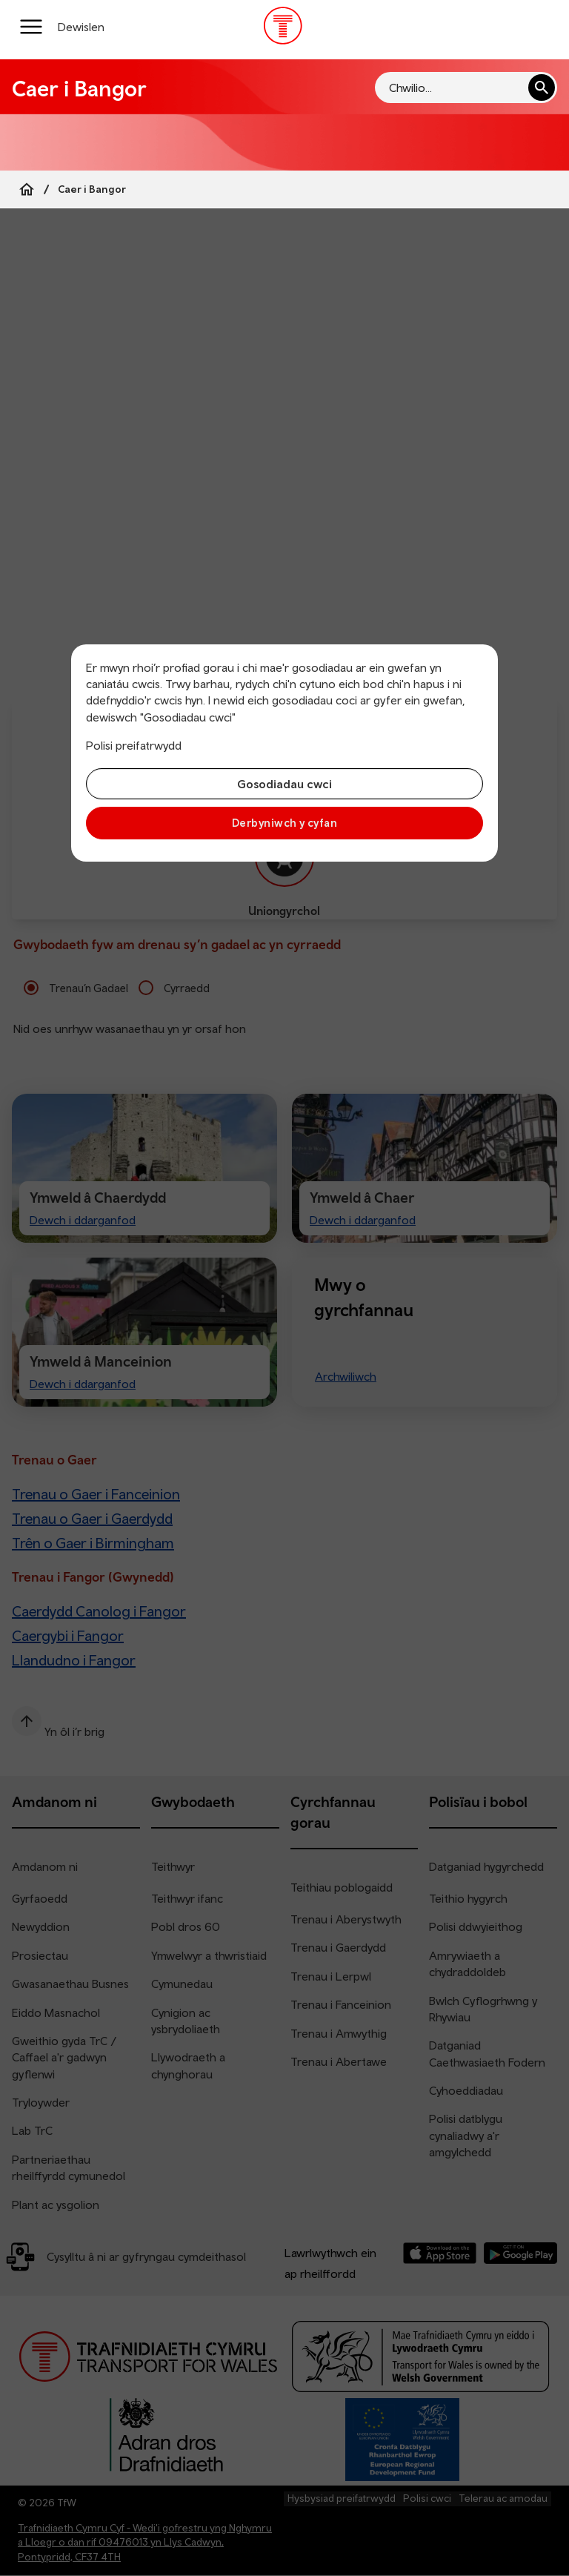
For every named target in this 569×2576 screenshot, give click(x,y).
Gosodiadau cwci (284, 783)
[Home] (27, 189)
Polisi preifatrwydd (134, 745)
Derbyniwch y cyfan (284, 822)
